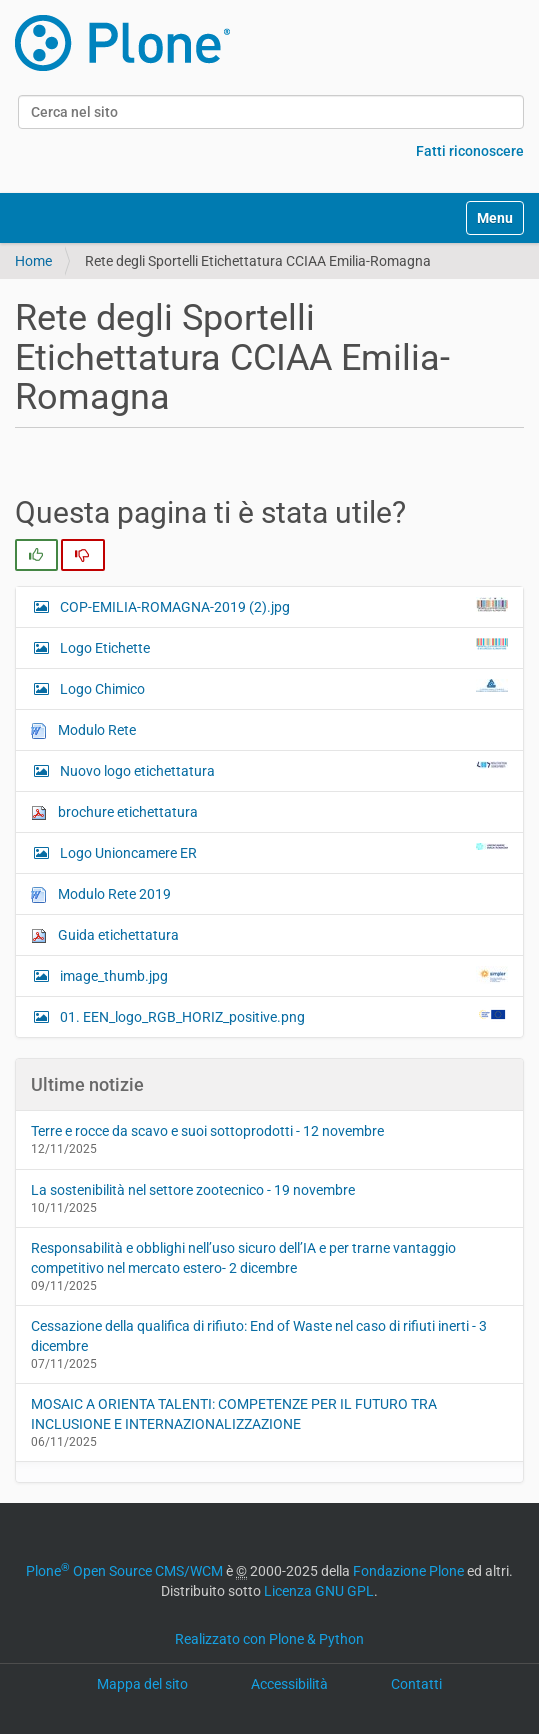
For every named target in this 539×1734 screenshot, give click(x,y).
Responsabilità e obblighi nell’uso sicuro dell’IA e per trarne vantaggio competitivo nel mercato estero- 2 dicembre (243, 1258)
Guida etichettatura (105, 935)
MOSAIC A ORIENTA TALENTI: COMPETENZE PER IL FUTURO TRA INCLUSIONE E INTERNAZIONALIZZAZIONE (234, 1414)
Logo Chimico (282, 688)
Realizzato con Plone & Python (269, 1639)
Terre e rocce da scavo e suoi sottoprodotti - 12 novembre (207, 1131)
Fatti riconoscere (470, 151)
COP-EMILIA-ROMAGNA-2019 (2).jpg (282, 606)
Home (33, 261)
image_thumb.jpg (282, 975)
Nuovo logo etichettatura (282, 770)
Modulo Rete (83, 730)
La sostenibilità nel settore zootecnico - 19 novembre (193, 1190)
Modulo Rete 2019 (101, 894)
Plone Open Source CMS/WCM (124, 1571)
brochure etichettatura (114, 812)
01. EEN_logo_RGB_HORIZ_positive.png (282, 1016)
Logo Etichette (282, 647)
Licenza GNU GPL (319, 1591)
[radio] (36, 555)
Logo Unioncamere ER (282, 852)
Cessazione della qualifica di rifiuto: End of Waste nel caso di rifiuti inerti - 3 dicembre (259, 1336)
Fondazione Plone (408, 1571)
